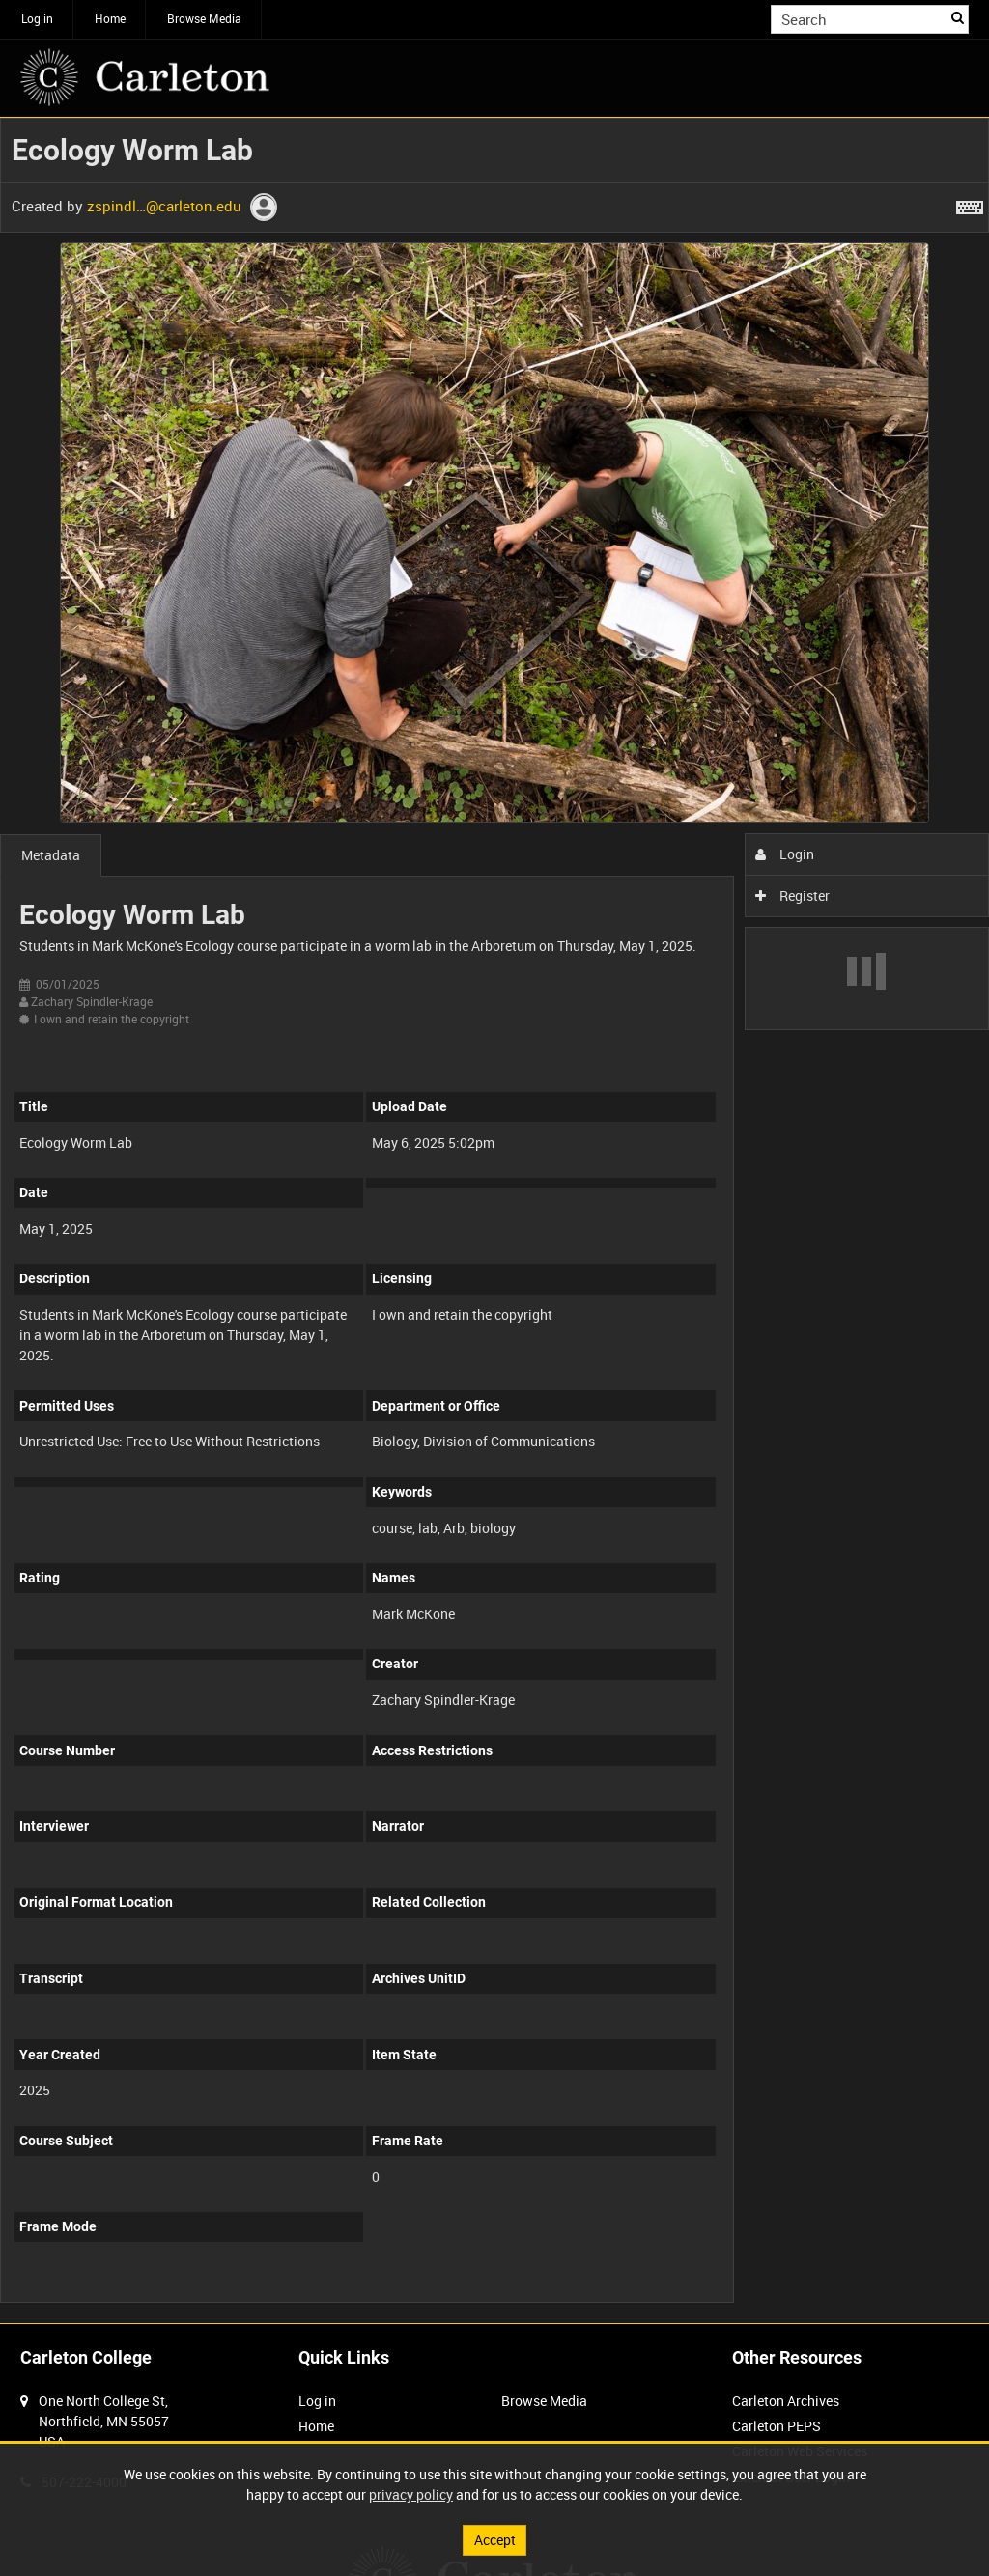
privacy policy (411, 2494)
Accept (495, 2540)
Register (792, 895)
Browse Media (204, 18)
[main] (494, 1220)
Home (110, 18)
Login (784, 854)
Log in (37, 18)
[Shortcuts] (969, 203)
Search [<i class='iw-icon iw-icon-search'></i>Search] (957, 17)
